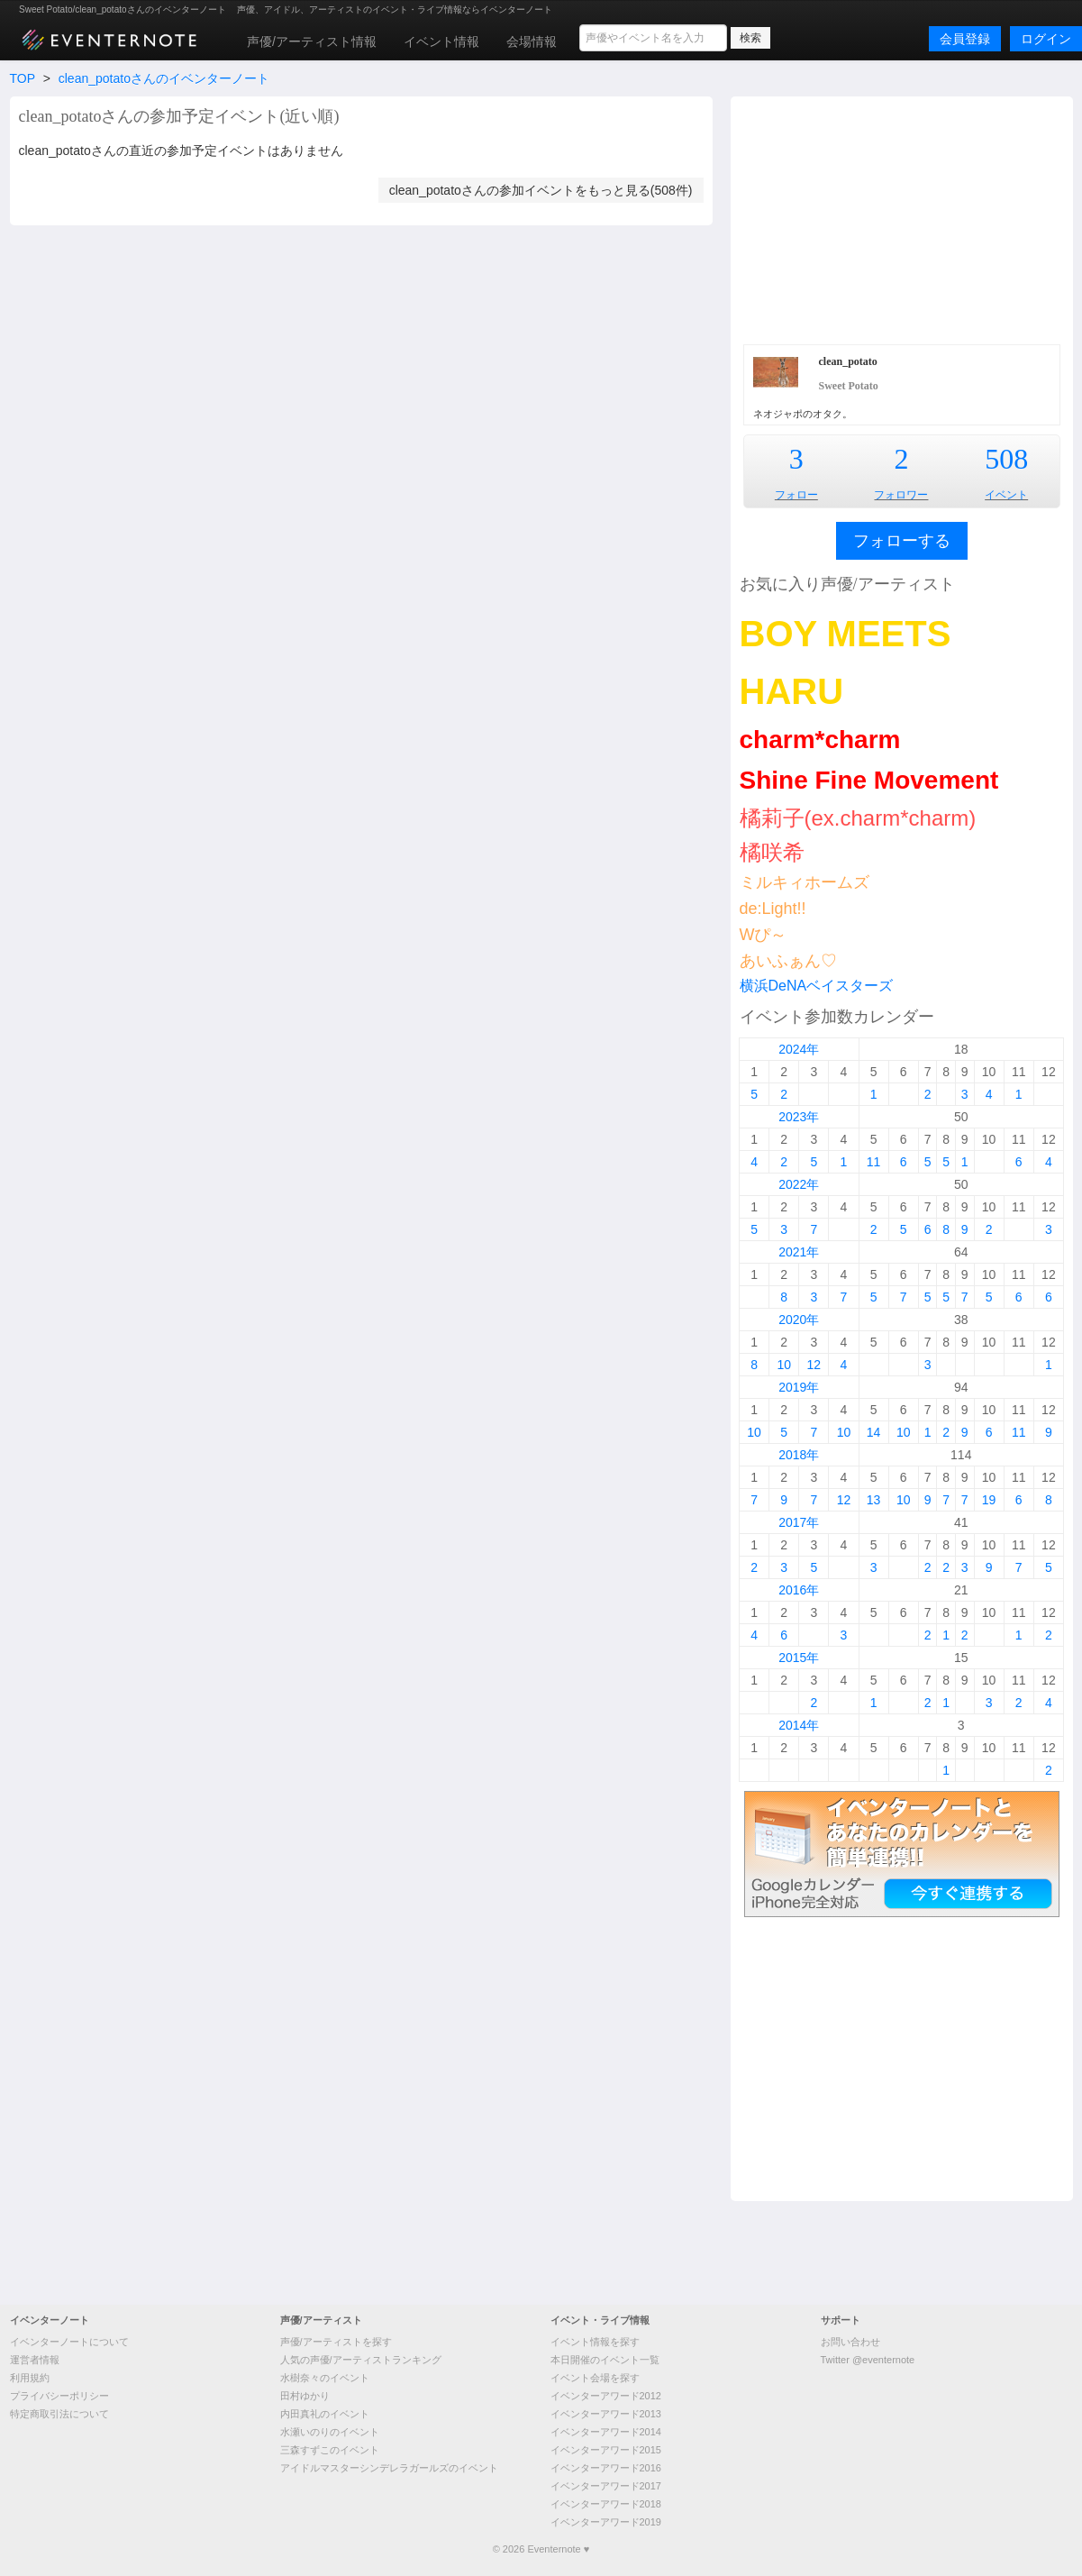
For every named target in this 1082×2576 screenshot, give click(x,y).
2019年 (798, 1387)
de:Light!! (773, 909)
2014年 (798, 1725)
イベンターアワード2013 (605, 2413)
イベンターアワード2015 (605, 2449)
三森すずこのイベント (329, 2449)
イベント (1006, 495)
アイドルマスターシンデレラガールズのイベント (389, 2467)
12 (814, 1364)
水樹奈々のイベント (324, 2377)
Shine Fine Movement (869, 780)
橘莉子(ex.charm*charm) (858, 818)
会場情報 (531, 41)
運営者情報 (34, 2359)
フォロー (796, 495)
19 (989, 1500)
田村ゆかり (305, 2395)
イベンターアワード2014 (605, 2431)
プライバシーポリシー (59, 2395)
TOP (22, 78)
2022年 (798, 1184)
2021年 (798, 1252)
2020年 (798, 1319)
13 (874, 1500)
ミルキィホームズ (804, 882)
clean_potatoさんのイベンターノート (164, 78)
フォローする (901, 541)
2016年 (798, 1590)
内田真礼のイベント (324, 2413)
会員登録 (965, 39)
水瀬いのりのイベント (329, 2431)
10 (784, 1364)
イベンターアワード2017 (605, 2485)
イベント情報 (441, 41)
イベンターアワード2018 (605, 2503)
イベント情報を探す (595, 2341)
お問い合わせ (850, 2341)
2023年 (798, 1117)
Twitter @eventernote (868, 2359)
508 (1006, 459)
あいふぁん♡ (788, 961)
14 (874, 1432)
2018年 (798, 1455)
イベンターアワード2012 (605, 2395)
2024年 (798, 1049)
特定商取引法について (59, 2413)
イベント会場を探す (595, 2377)
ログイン (1046, 39)
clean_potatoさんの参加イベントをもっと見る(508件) (541, 190)
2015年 (798, 1657)
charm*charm (820, 740)
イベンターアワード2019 (605, 2522)
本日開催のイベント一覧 (604, 2359)
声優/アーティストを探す (336, 2341)
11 (874, 1162)
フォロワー (901, 495)
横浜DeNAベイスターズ (817, 985)
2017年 (798, 1522)
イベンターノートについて (69, 2341)
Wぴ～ (763, 935)
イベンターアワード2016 (605, 2467)
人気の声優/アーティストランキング (360, 2359)
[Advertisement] (901, 218)
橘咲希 (772, 852)
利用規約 (30, 2377)
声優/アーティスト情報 (312, 41)
